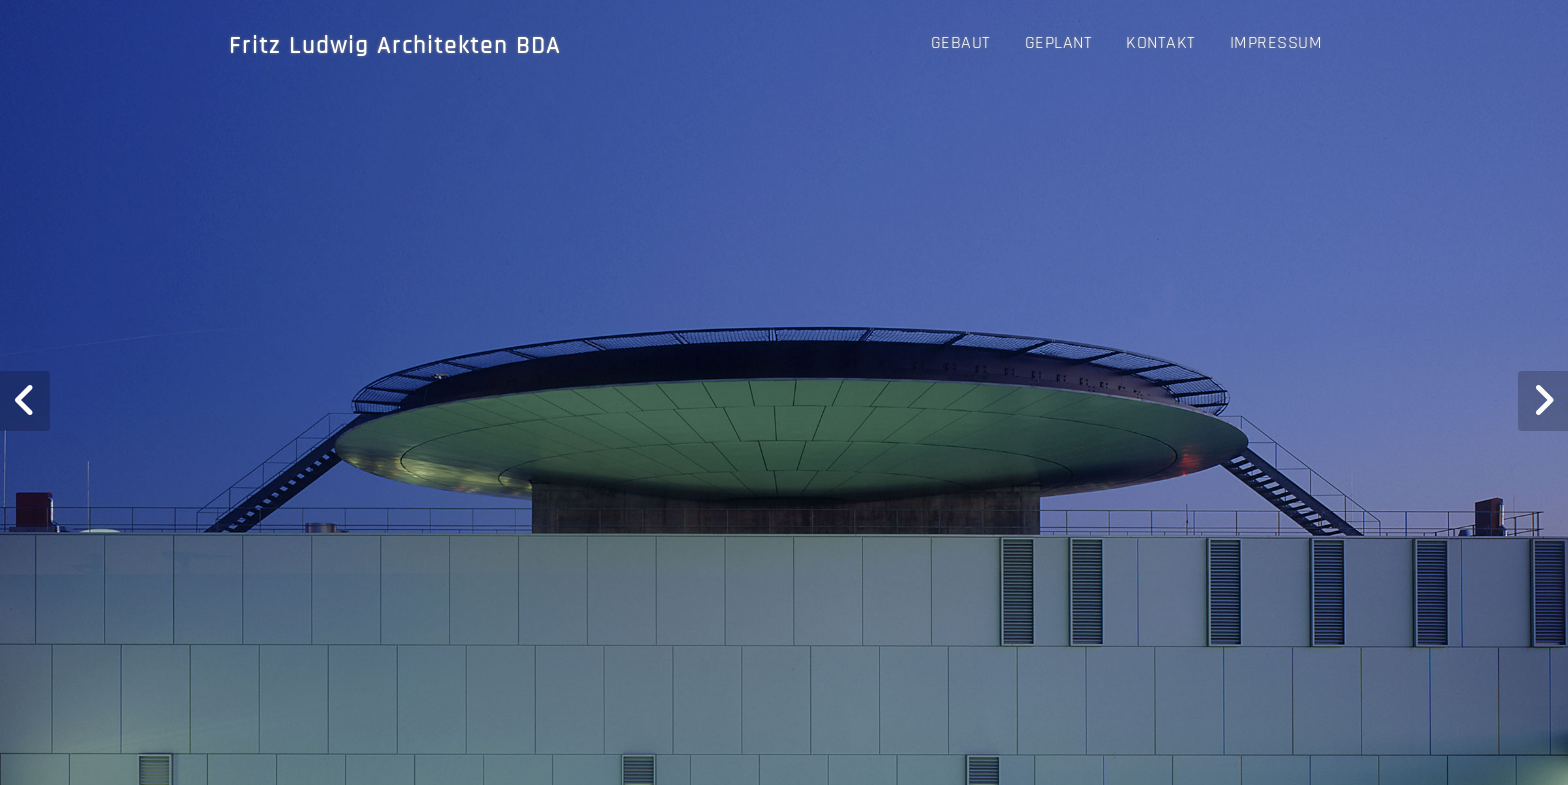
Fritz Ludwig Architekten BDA (395, 46)
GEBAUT (961, 42)
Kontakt (1161, 42)
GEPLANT (1059, 42)
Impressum (1276, 42)
